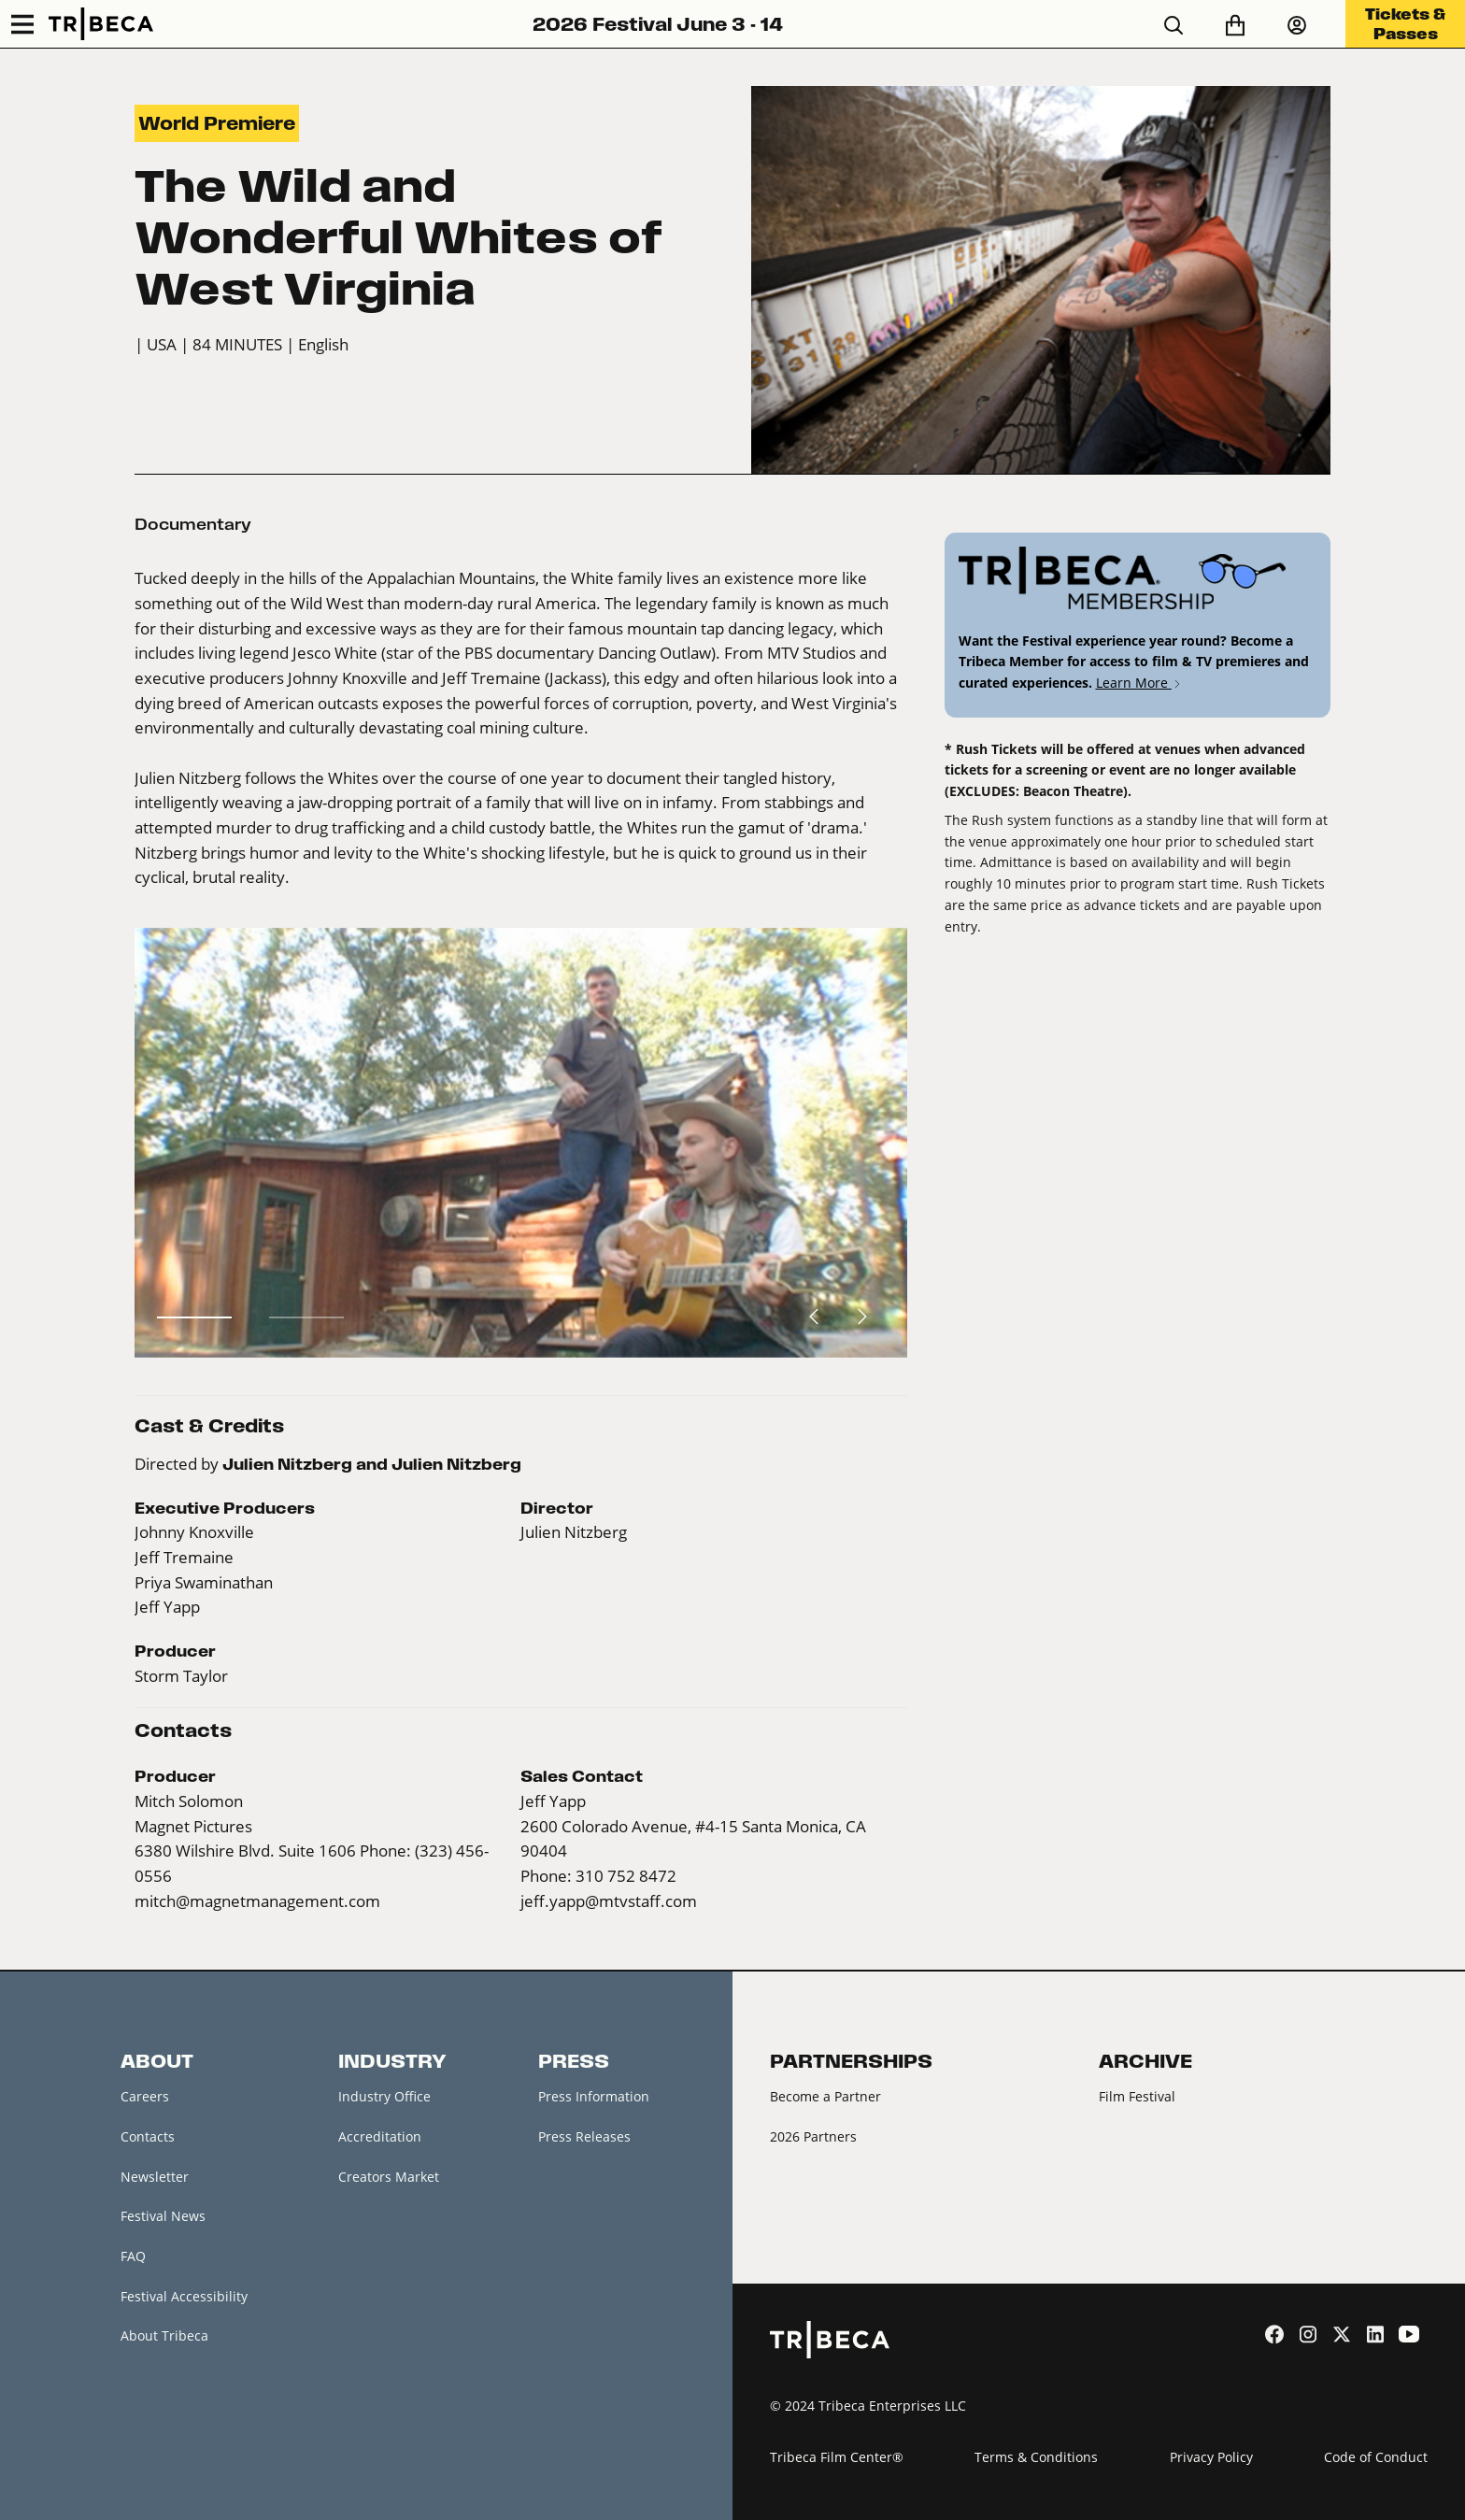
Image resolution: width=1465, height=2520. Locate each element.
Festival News (163, 2216)
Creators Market (388, 2176)
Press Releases (584, 2136)
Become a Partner (825, 2096)
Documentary (193, 524)
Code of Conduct (1376, 2457)
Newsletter (155, 2176)
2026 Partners (813, 2136)
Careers (145, 2096)
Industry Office (384, 2096)
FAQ (133, 2256)
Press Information (593, 2096)
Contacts (148, 2136)
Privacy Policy (1211, 2457)
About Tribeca (164, 2335)
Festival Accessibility (184, 2296)
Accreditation (379, 2136)
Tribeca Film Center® (836, 2457)
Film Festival (1137, 2096)
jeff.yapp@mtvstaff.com (608, 1901)
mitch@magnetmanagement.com (257, 1901)
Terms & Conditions (1036, 2457)
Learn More (1139, 682)
